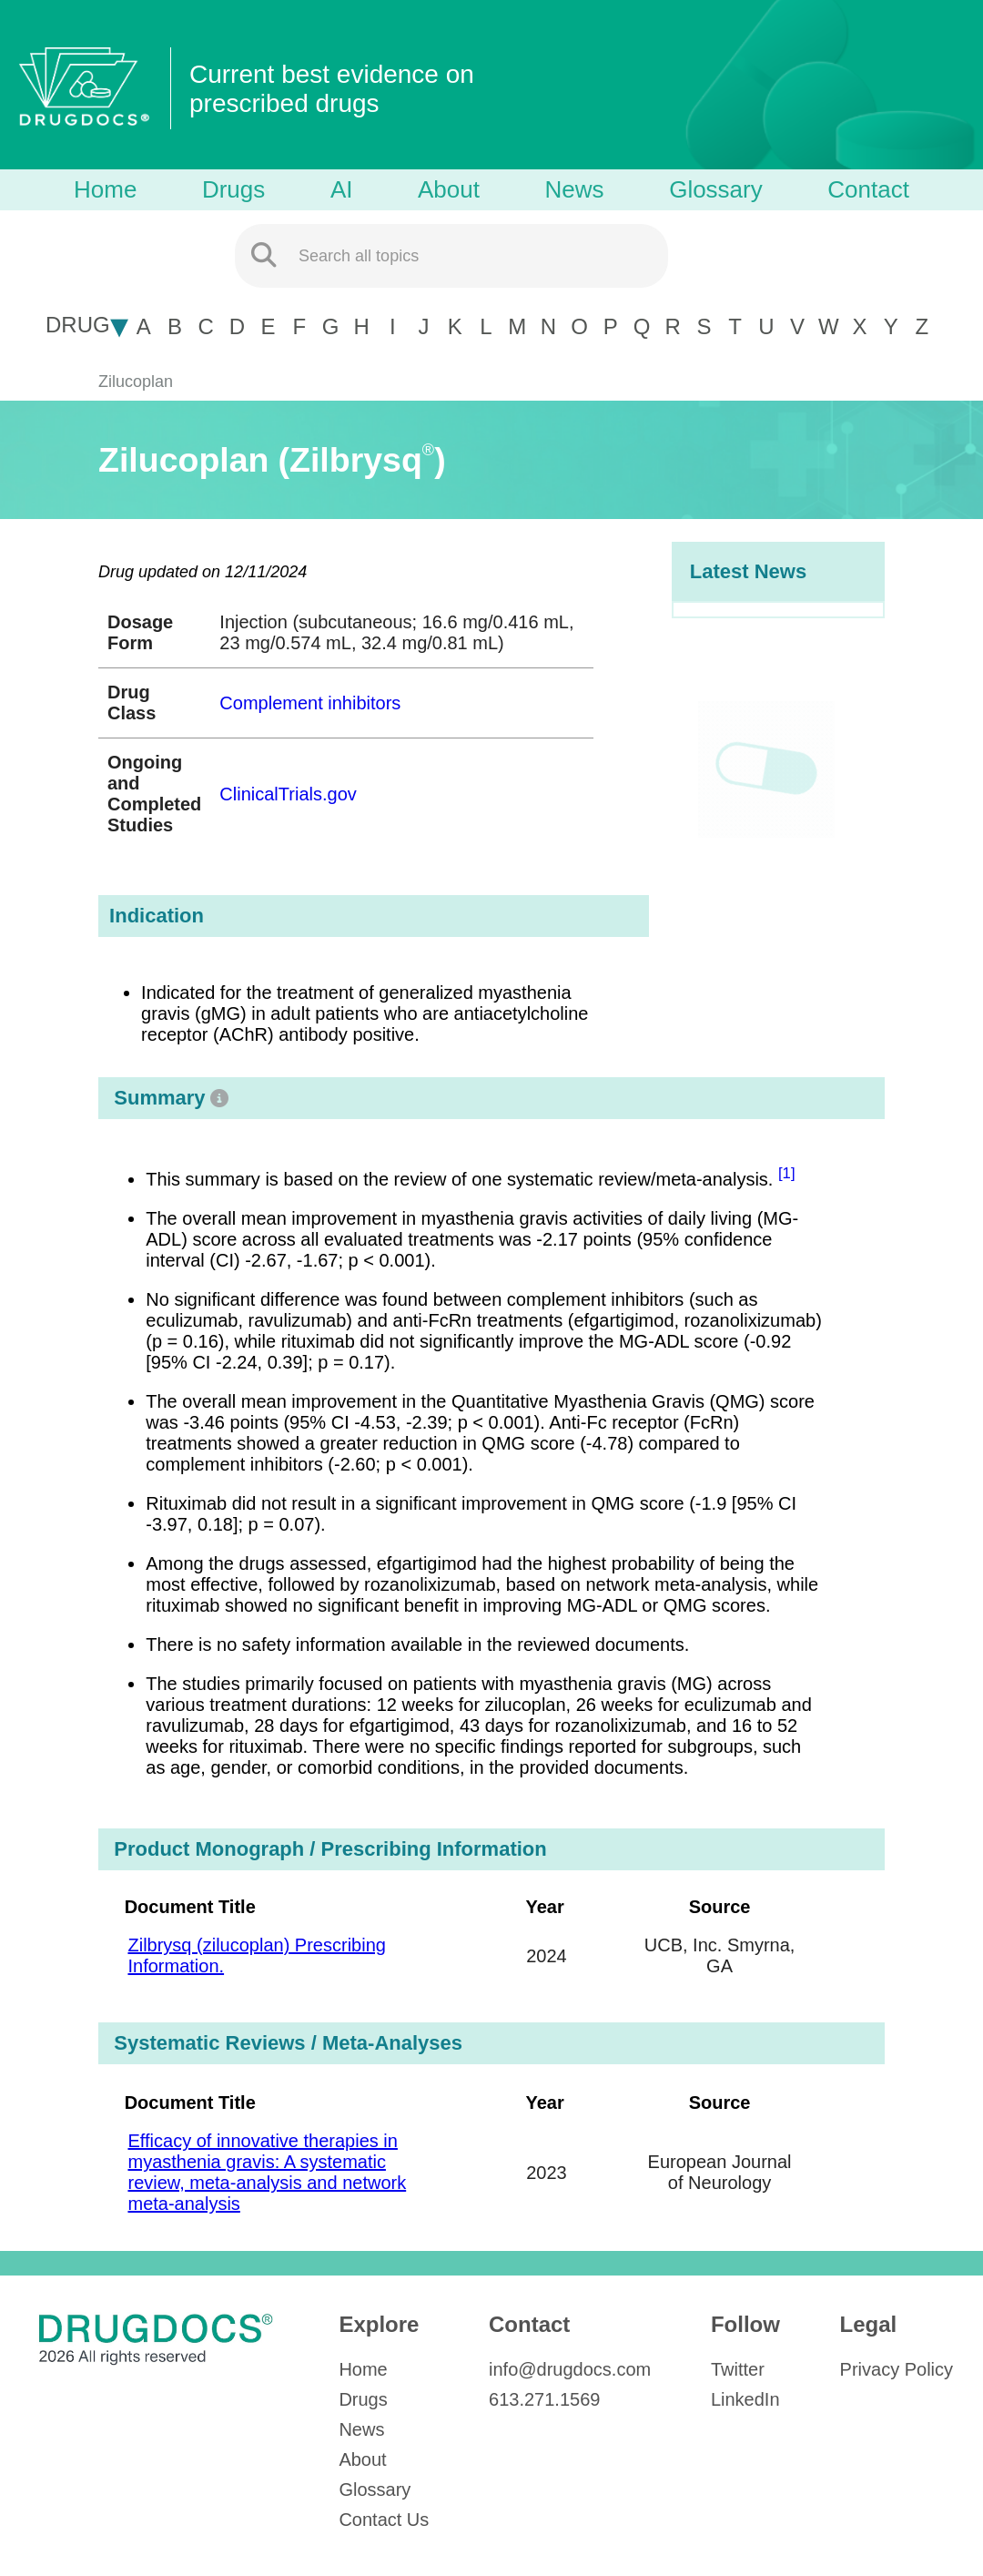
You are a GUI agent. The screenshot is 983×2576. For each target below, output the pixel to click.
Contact (868, 189)
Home (105, 189)
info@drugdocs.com (570, 2369)
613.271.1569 (544, 2399)
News (574, 189)
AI (341, 189)
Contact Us (384, 2520)
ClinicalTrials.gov (287, 794)
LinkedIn (745, 2399)
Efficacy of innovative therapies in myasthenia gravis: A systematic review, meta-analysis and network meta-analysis (266, 2172)
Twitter (738, 2369)
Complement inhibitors (309, 703)
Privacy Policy (896, 2369)
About (449, 189)
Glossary (716, 189)
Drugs (233, 189)
